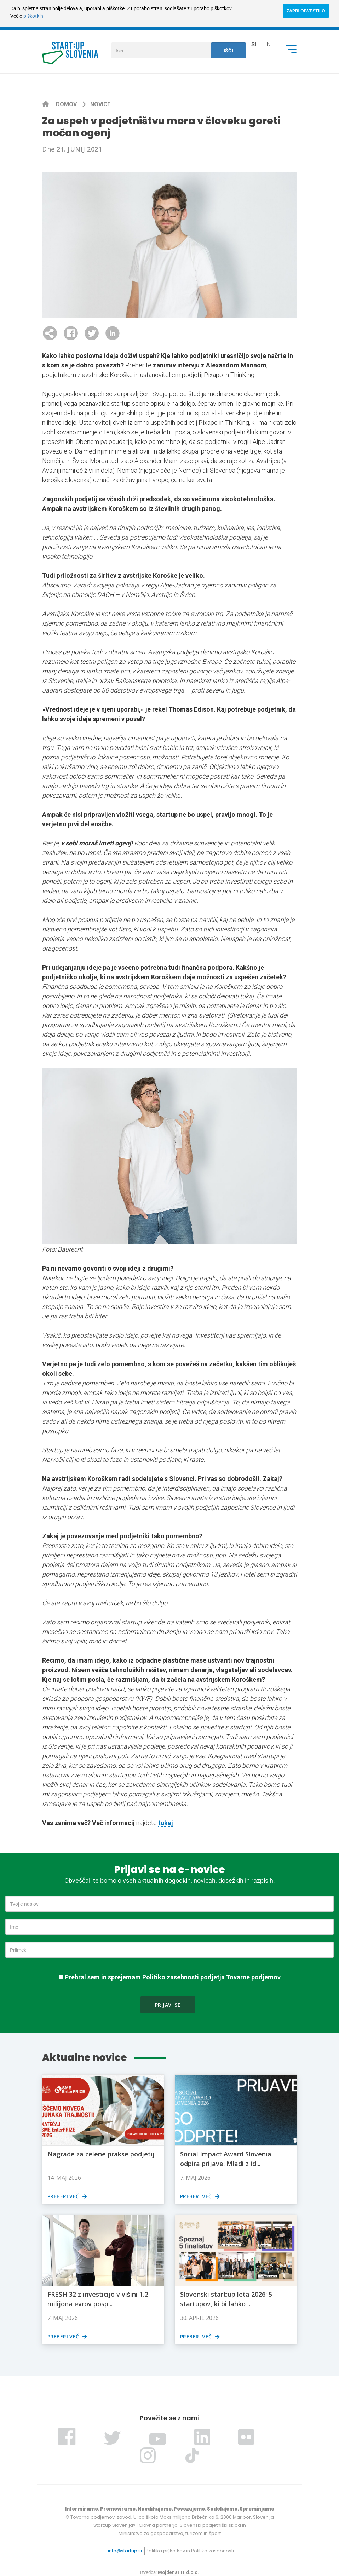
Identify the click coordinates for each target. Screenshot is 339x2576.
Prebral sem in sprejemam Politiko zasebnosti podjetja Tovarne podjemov (173, 1977)
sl (254, 44)
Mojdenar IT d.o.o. (178, 2572)
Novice (100, 104)
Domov (67, 104)
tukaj (165, 1822)
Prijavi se (167, 2004)
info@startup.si (125, 2550)
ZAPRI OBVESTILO (306, 10)
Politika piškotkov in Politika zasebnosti (190, 2550)
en (267, 44)
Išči (229, 50)
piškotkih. (34, 16)
